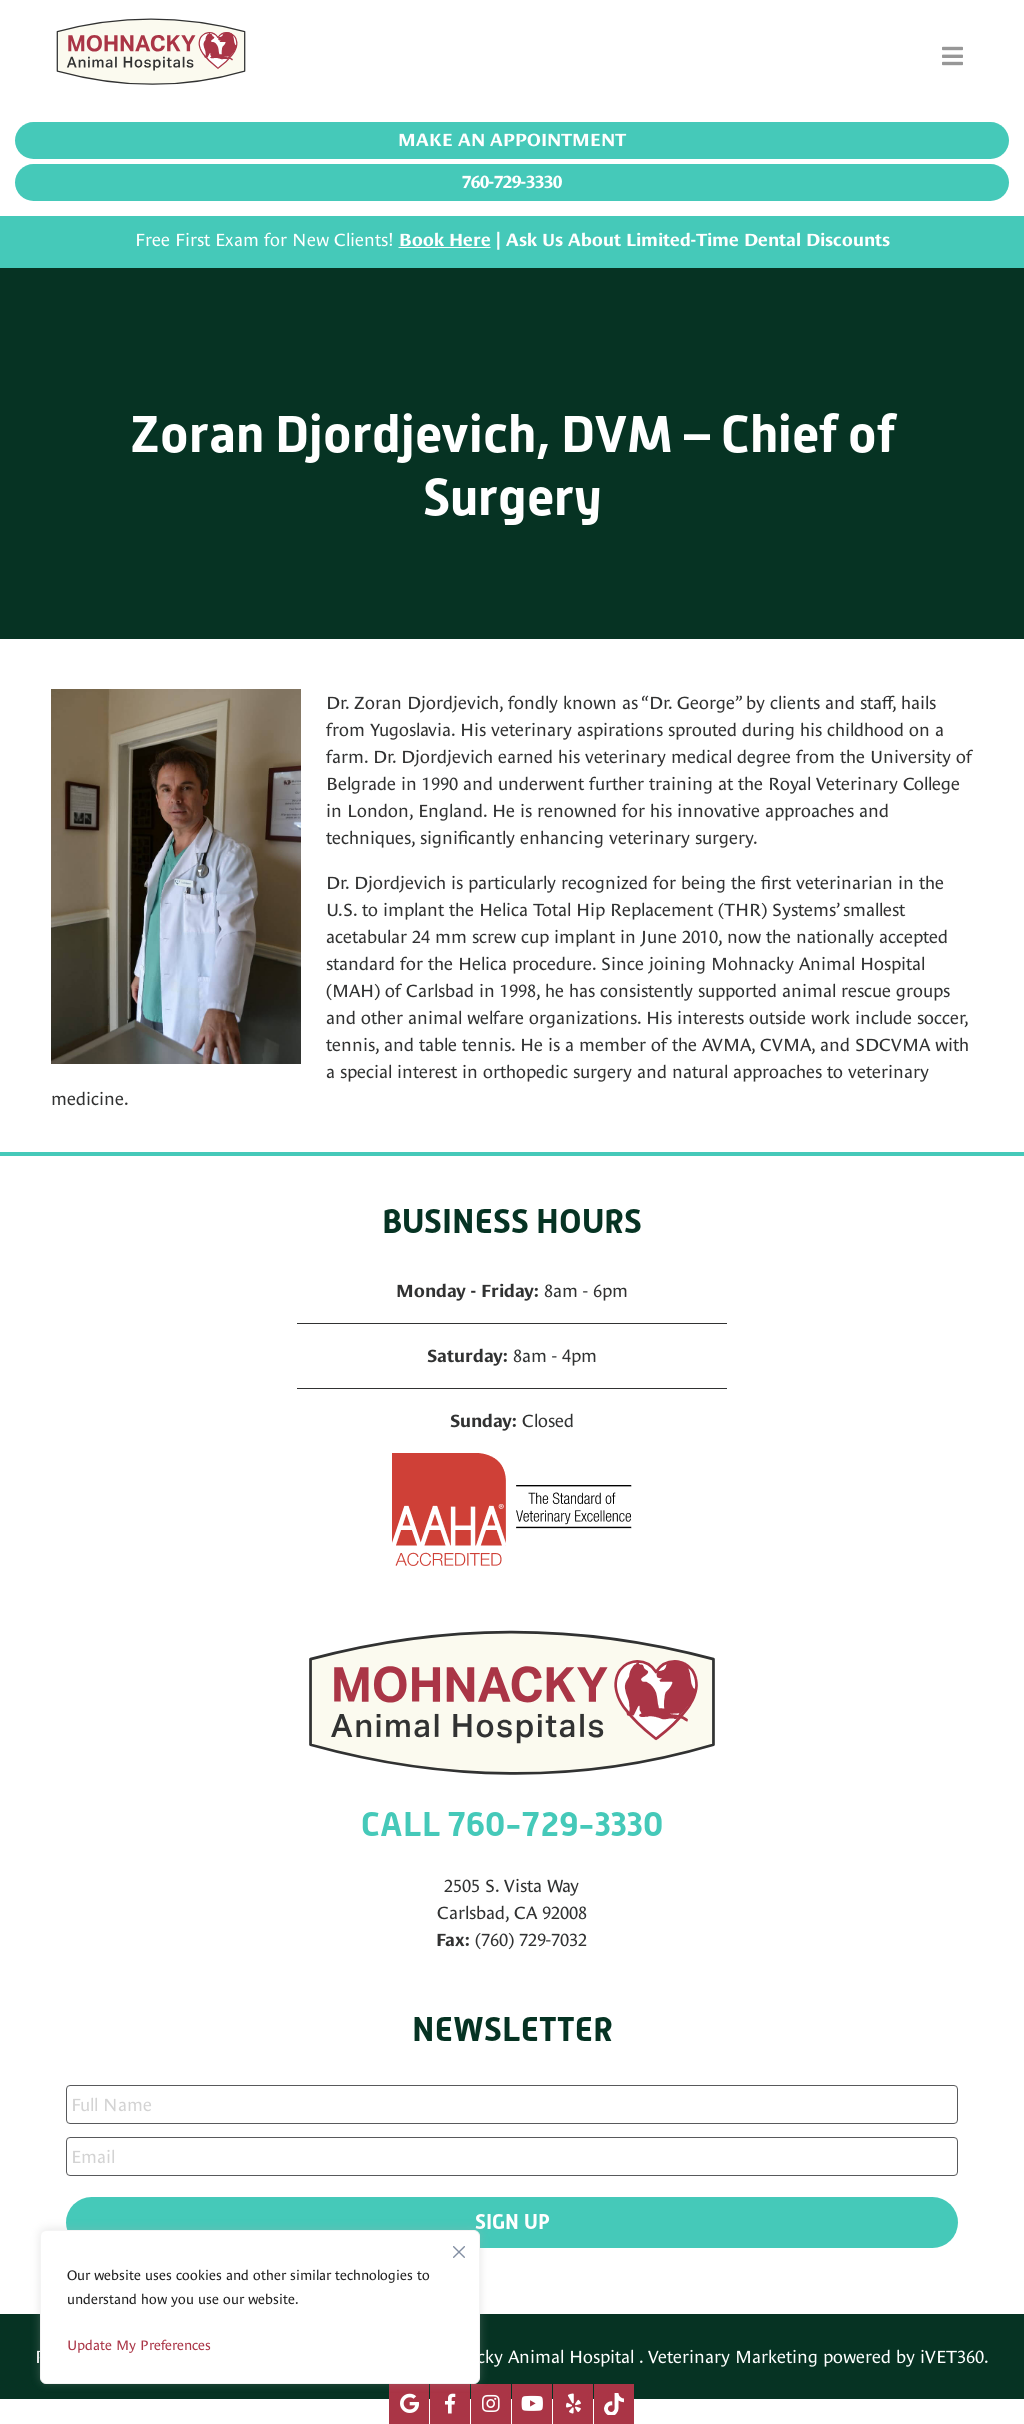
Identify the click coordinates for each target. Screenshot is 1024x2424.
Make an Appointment (512, 140)
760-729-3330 (512, 182)
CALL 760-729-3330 (512, 1824)
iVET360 (952, 2356)
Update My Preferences (139, 2345)
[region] (260, 2307)
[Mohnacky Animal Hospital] (151, 56)
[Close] (459, 2247)
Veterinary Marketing (733, 2356)
